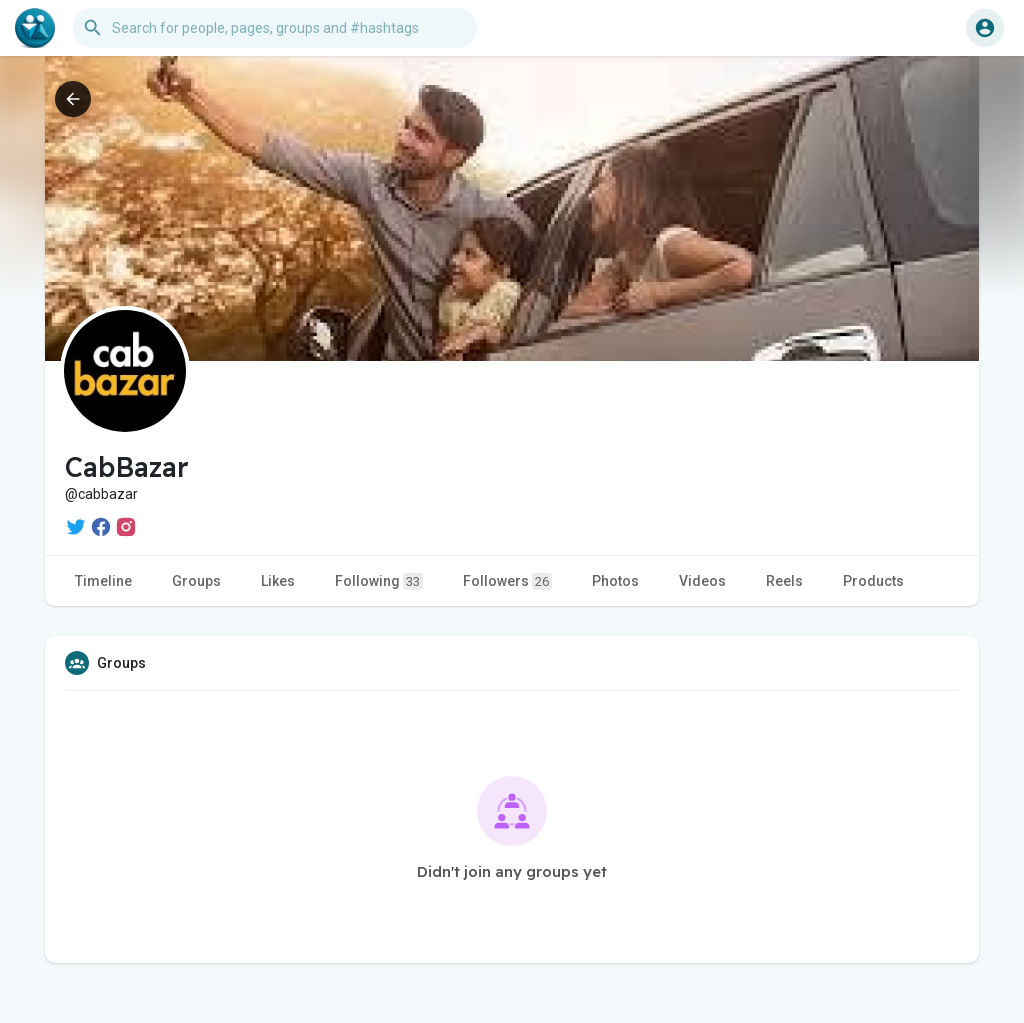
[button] (275, 28)
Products (873, 581)
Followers (507, 581)
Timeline (103, 581)
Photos (615, 581)
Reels (784, 581)
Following (379, 581)
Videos (702, 581)
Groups (196, 581)
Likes (278, 581)
